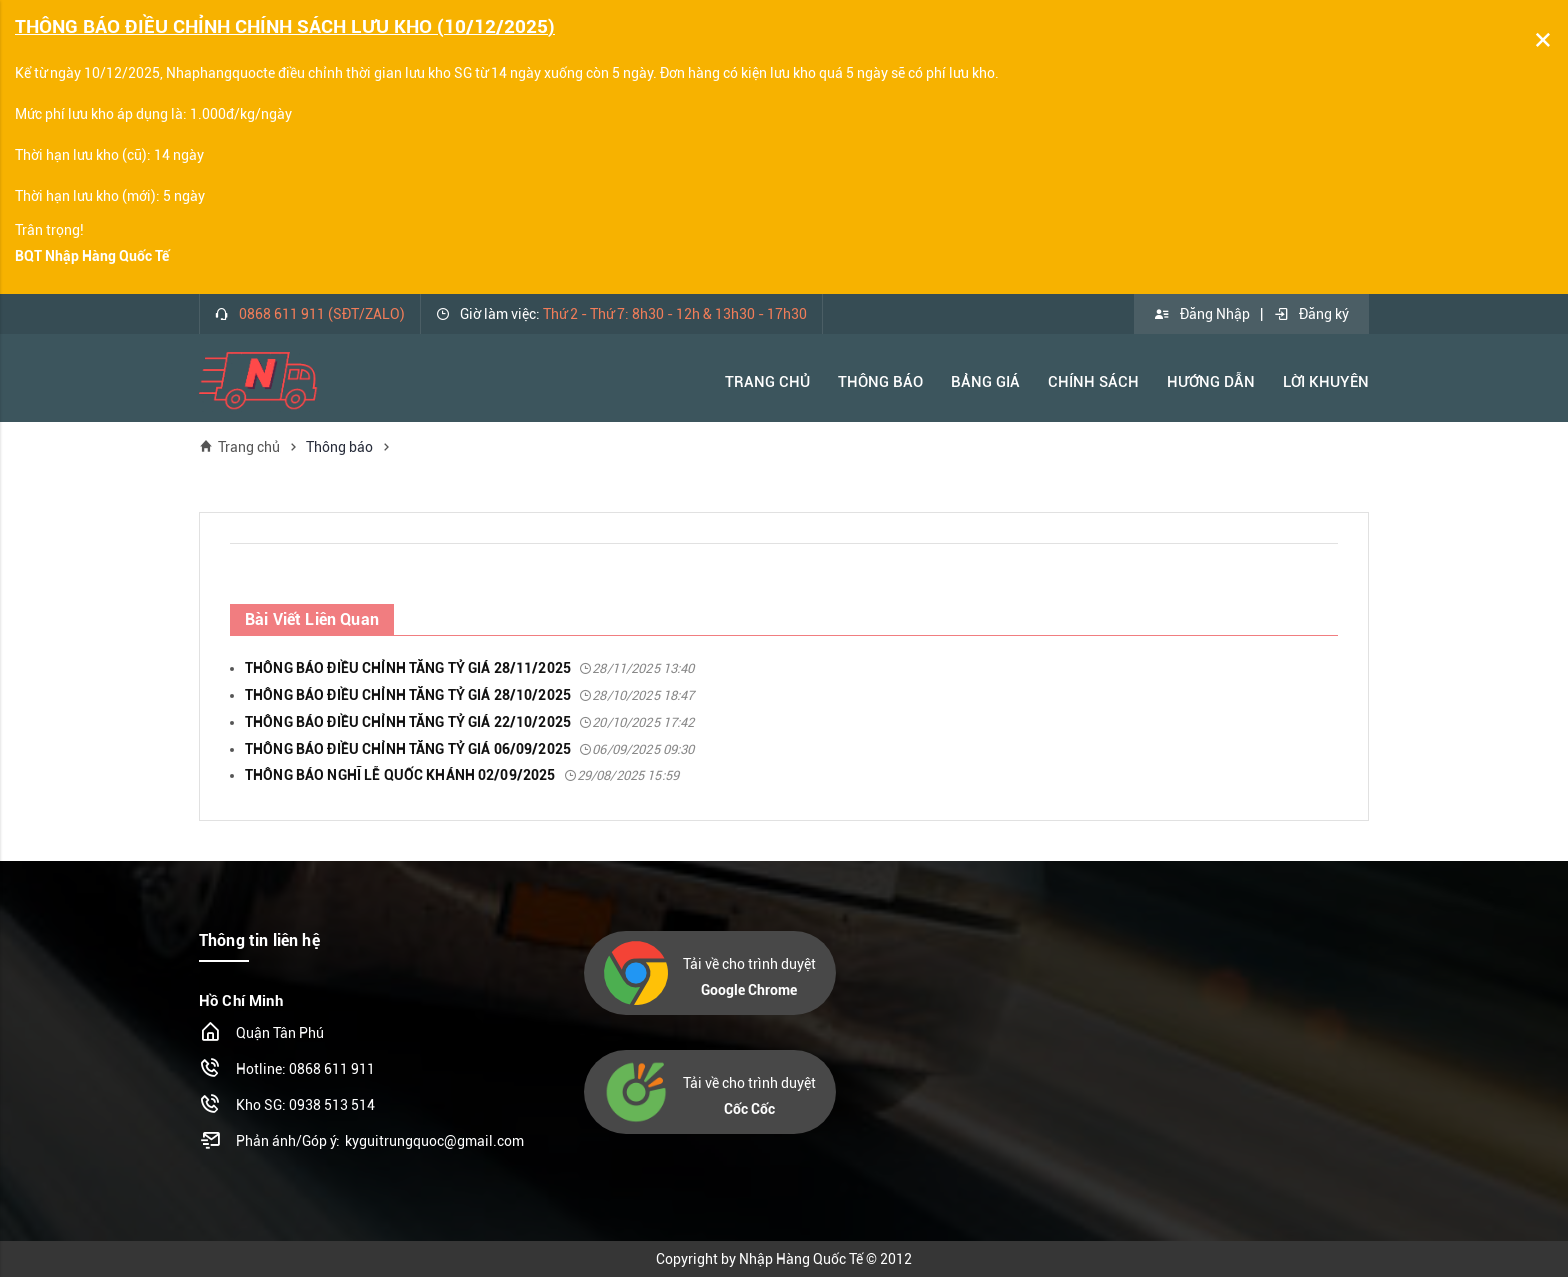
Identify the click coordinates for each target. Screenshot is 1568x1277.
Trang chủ (239, 446)
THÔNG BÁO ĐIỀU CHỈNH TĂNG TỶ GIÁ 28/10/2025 (470, 695)
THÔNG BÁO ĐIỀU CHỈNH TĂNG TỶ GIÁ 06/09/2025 (470, 749)
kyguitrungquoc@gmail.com (434, 1141)
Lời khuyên (1326, 382)
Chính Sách (1093, 382)
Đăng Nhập (1202, 314)
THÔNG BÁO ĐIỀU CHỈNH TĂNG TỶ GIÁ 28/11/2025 (470, 668)
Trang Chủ (767, 382)
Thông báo (880, 382)
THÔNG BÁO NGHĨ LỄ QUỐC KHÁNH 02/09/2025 (462, 775)
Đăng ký (1311, 314)
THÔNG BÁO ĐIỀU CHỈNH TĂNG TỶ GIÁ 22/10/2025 (470, 722)
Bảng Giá (985, 382)
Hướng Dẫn (1211, 382)
